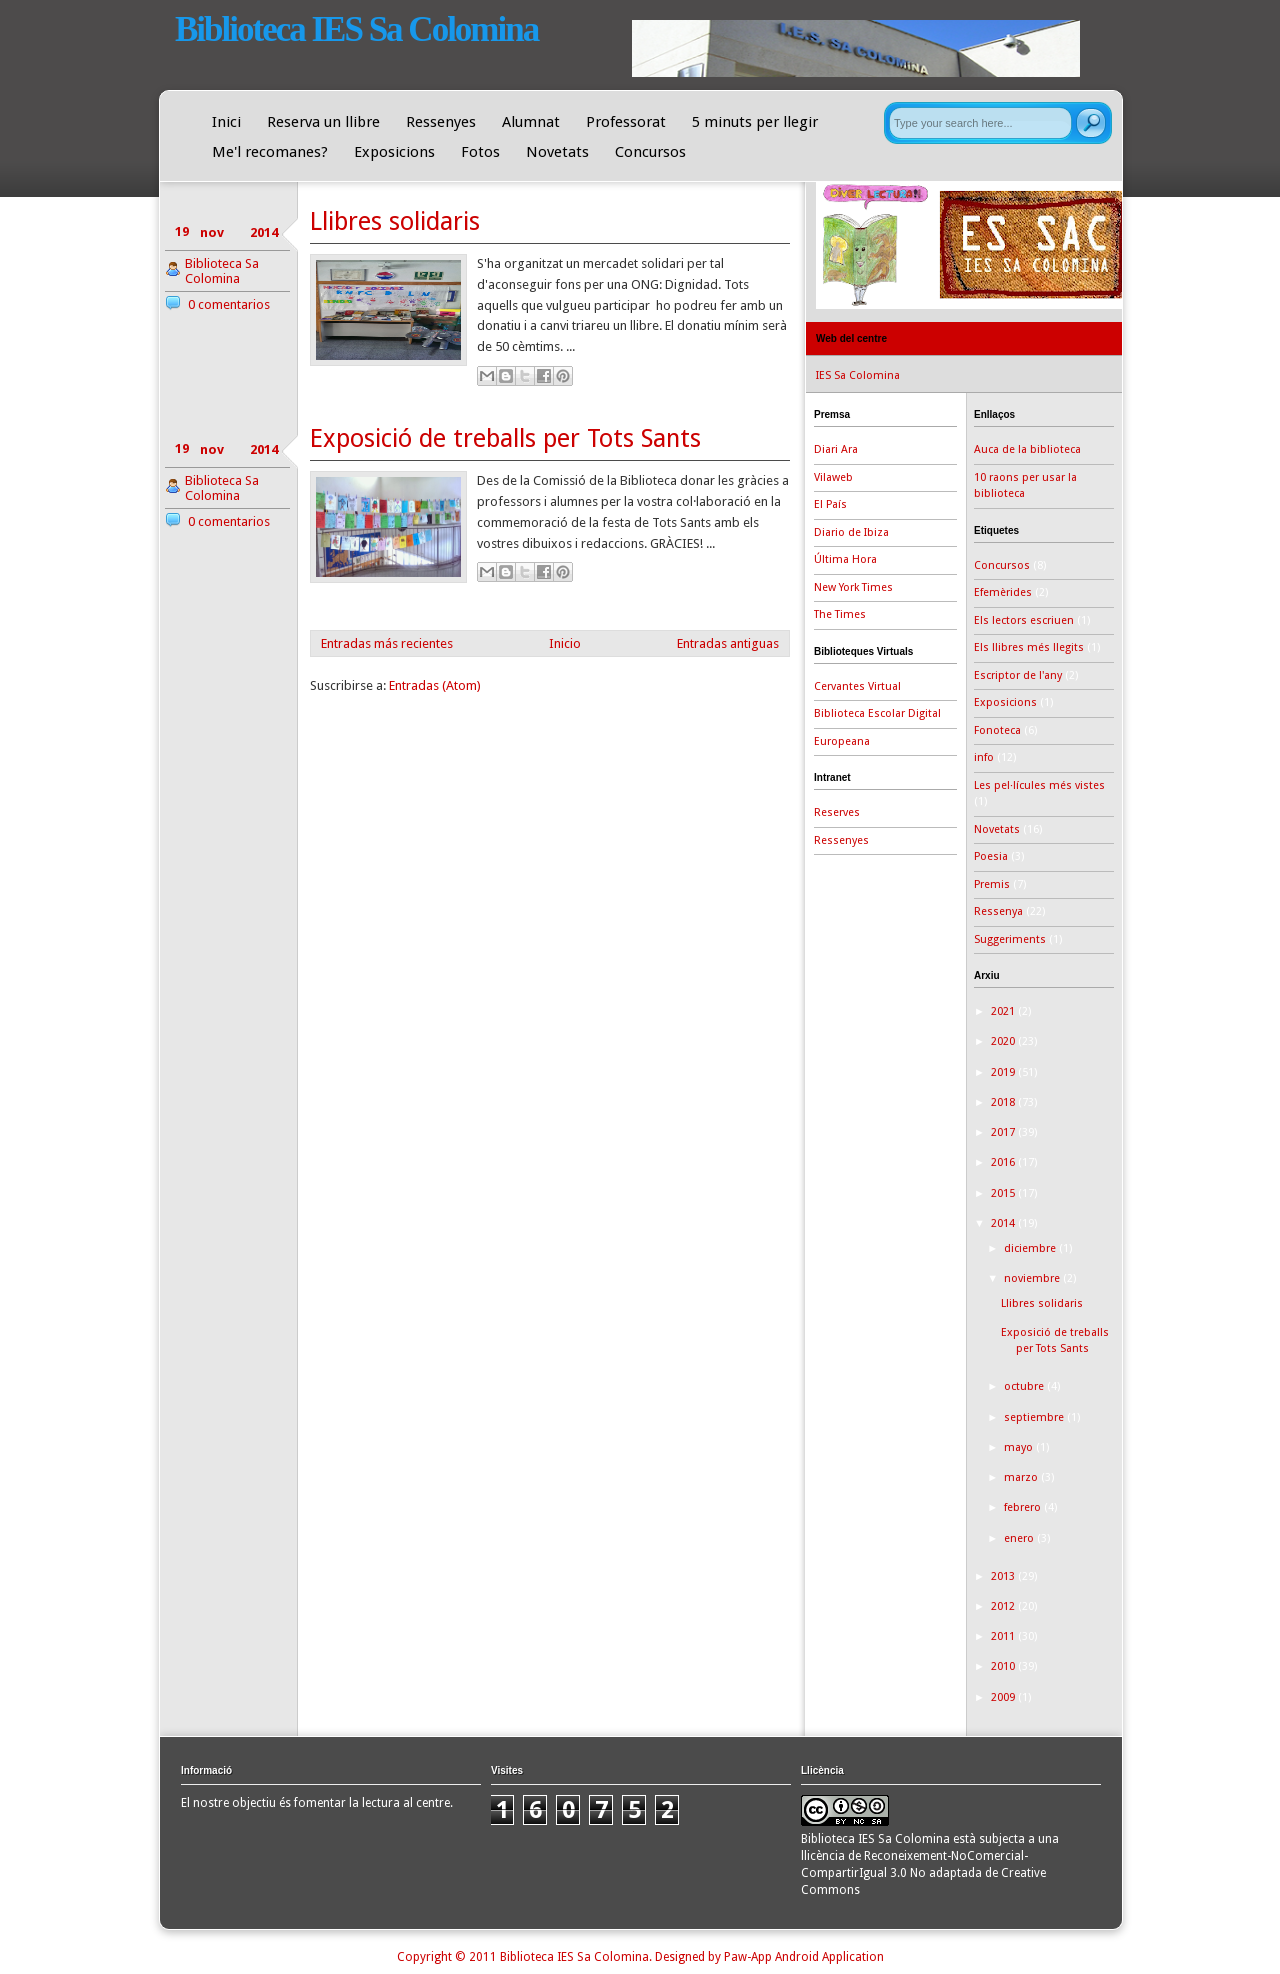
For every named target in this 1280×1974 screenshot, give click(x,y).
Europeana (842, 741)
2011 (1004, 1636)
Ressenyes (441, 122)
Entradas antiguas (728, 643)
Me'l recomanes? (270, 152)
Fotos (480, 152)
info (984, 757)
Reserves (837, 812)
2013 (1004, 1576)
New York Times (853, 587)
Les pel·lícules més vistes (1039, 785)
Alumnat (531, 122)
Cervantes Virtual (857, 686)
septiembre (1035, 1417)
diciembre (1031, 1248)
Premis (992, 884)
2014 (1004, 1223)
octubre (1025, 1386)
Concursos (650, 152)
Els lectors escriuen (1024, 620)
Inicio (565, 643)
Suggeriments (1010, 939)
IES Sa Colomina (858, 375)
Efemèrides (1003, 592)
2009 (1004, 1697)
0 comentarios (229, 304)
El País (830, 504)
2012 (1004, 1606)
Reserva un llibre (323, 122)
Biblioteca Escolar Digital (877, 713)
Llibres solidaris (395, 221)
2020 (1004, 1041)
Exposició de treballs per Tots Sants (505, 438)
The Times (840, 614)
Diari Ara (836, 449)
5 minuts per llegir (755, 122)
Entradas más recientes (387, 643)
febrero (1024, 1507)
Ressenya (998, 911)
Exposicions (394, 152)
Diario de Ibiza (851, 532)
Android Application (829, 1957)
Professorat (626, 122)
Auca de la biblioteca (1027, 449)
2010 (1004, 1666)
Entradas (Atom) (435, 685)
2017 (1004, 1132)
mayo (1020, 1447)
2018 (1004, 1102)
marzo (1022, 1477)
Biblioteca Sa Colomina (222, 271)
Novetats (557, 152)
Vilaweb (833, 477)
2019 (1004, 1072)
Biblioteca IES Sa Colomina (356, 29)
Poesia (991, 856)
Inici (226, 122)
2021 (1004, 1011)
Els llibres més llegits (1029, 647)
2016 (1004, 1162)
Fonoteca (997, 730)
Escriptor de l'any (1018, 675)
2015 (1004, 1193)
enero (1020, 1538)
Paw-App (748, 1957)
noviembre (1033, 1278)
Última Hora (845, 559)
